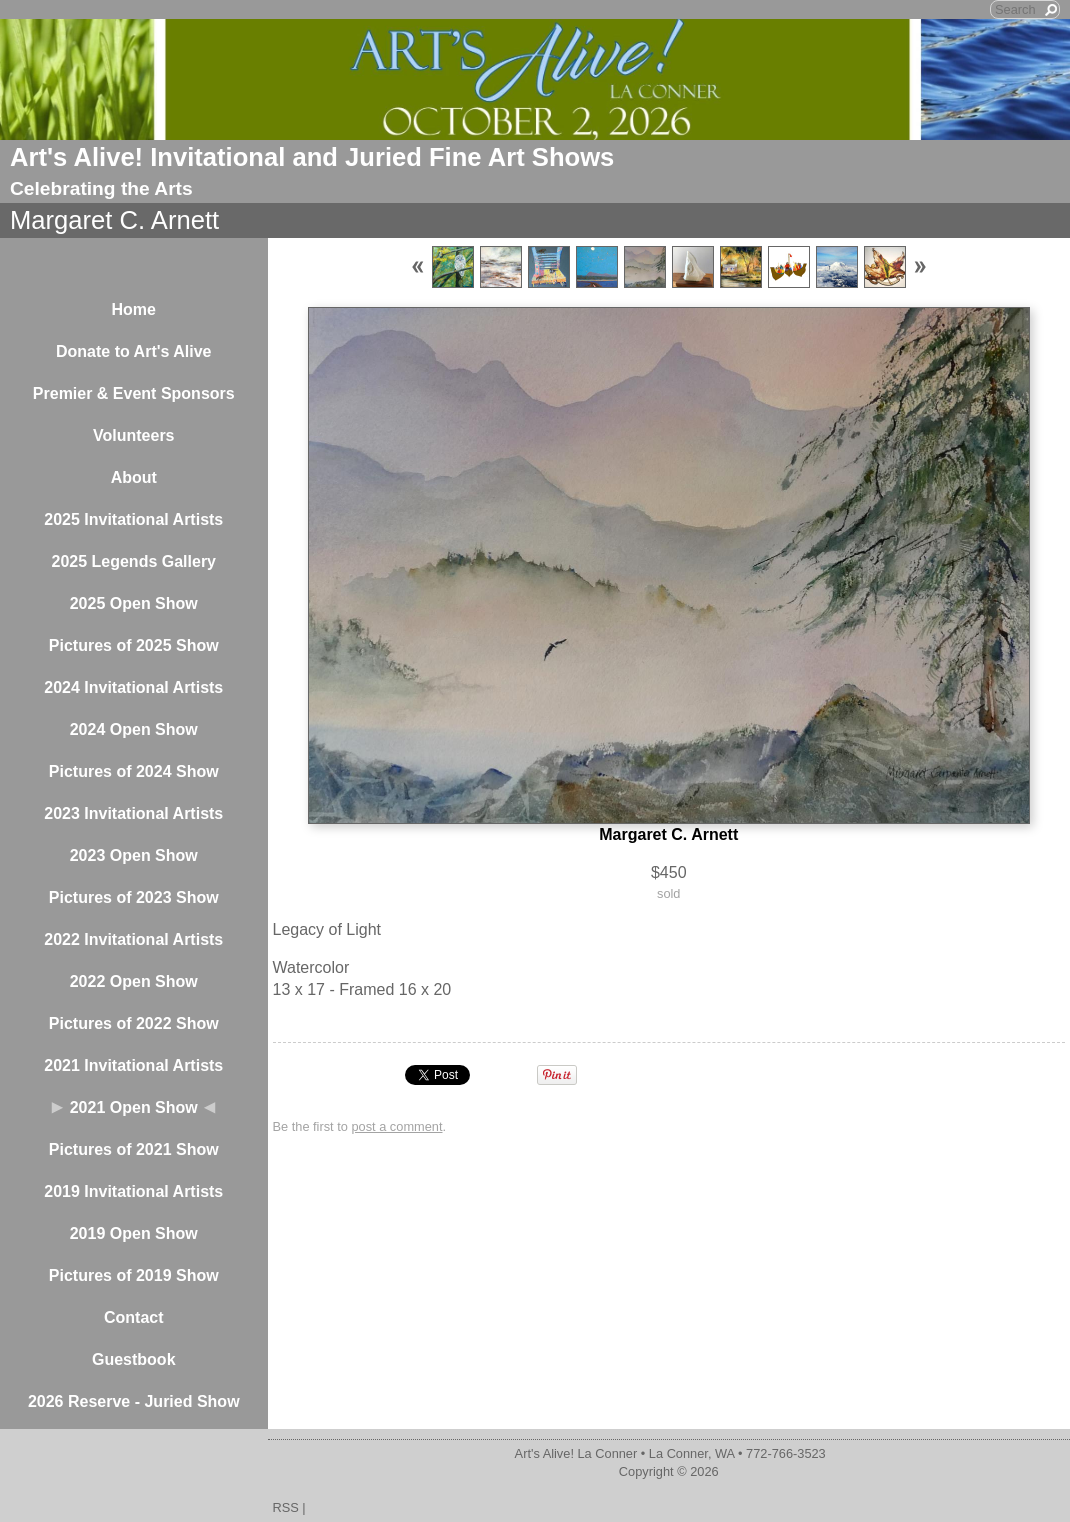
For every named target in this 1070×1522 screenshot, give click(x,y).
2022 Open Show (134, 981)
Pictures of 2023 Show (134, 897)
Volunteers (134, 435)
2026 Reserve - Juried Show (134, 1401)
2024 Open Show (134, 729)
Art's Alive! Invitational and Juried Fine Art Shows (312, 157)
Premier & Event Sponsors (134, 393)
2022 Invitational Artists (133, 939)
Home (134, 309)
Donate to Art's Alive (134, 351)
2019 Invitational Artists (133, 1191)
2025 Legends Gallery (133, 561)
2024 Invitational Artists (133, 687)
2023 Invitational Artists (133, 813)
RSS (286, 1507)
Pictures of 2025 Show (134, 645)
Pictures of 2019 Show (134, 1275)
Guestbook (134, 1359)
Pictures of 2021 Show (134, 1149)
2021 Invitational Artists (133, 1065)
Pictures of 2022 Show (134, 1023)
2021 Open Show (134, 1107)
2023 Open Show (134, 855)
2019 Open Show (134, 1233)
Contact (134, 1317)
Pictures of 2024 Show (134, 771)
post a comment (396, 1126)
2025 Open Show (134, 603)
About (134, 477)
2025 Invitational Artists (133, 519)
